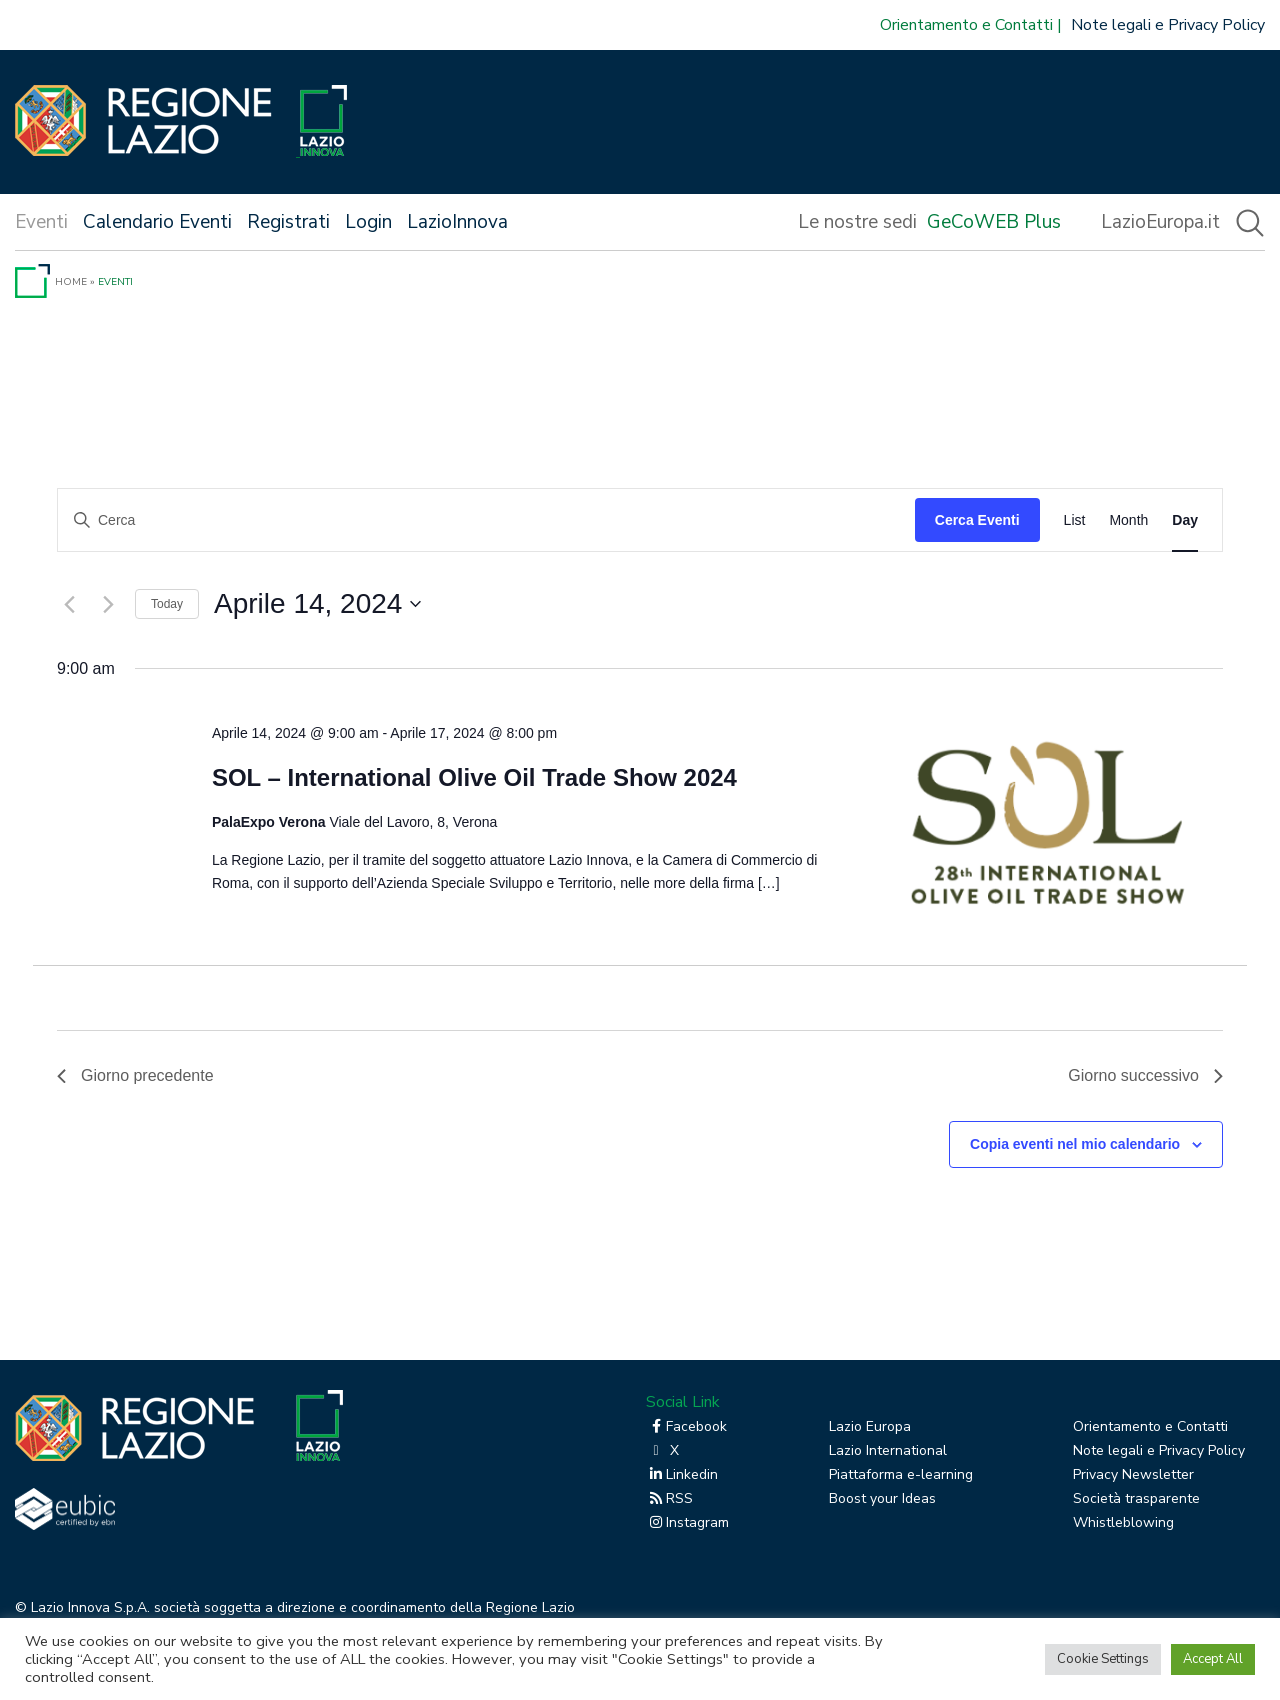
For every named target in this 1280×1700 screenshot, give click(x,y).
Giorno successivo (1145, 1075)
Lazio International (888, 1450)
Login (368, 222)
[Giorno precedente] (69, 604)
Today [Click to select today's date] (167, 604)
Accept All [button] (1213, 1659)
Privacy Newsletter (1133, 1474)
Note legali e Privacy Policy (1168, 25)
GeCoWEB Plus (994, 222)
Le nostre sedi (857, 222)
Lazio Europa (870, 1426)
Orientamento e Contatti (966, 25)
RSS (669, 1498)
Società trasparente (1136, 1498)
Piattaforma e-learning (901, 1474)
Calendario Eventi (157, 222)
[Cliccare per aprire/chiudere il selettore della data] (317, 604)
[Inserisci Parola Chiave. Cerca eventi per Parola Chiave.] (486, 520)
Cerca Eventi (977, 520)
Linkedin (682, 1474)
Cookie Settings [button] (1103, 1659)
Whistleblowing (1123, 1522)
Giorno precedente (135, 1075)
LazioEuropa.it (1160, 222)
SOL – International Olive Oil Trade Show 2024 (474, 777)
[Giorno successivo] (108, 604)
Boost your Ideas (882, 1498)
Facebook (686, 1426)
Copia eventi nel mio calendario (1075, 1144)
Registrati (288, 222)
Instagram (687, 1522)
